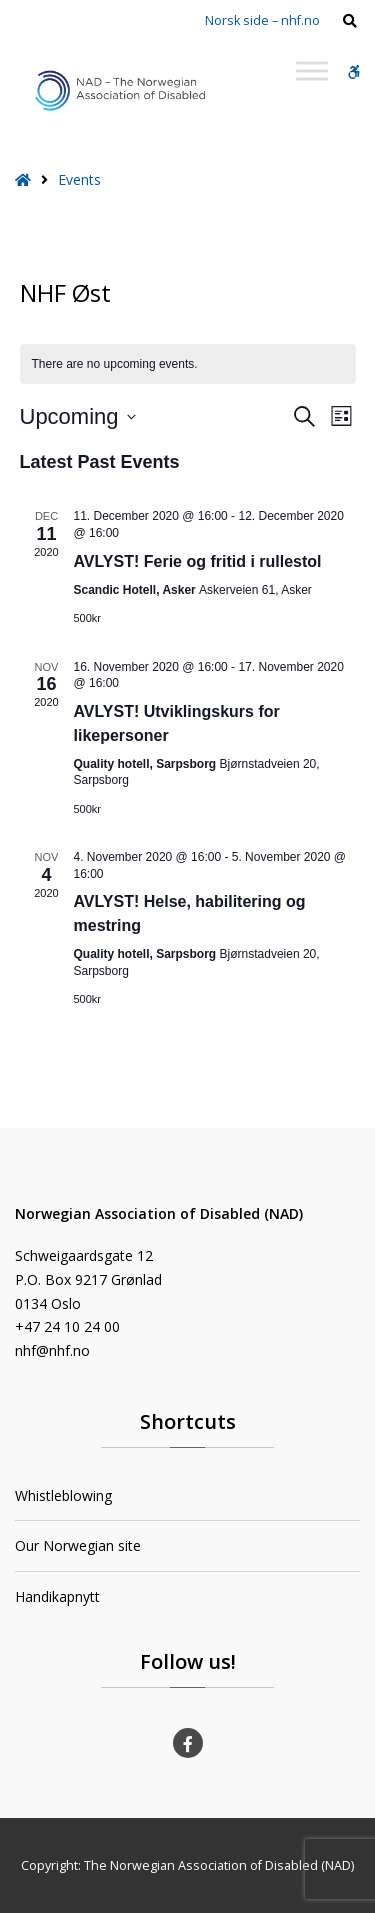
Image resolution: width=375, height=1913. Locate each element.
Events (79, 179)
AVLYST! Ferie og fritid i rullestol (198, 561)
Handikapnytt (57, 1596)
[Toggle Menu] (312, 70)
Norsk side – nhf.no (262, 20)
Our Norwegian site (78, 1545)
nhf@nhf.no (52, 1350)
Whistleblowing (63, 1495)
